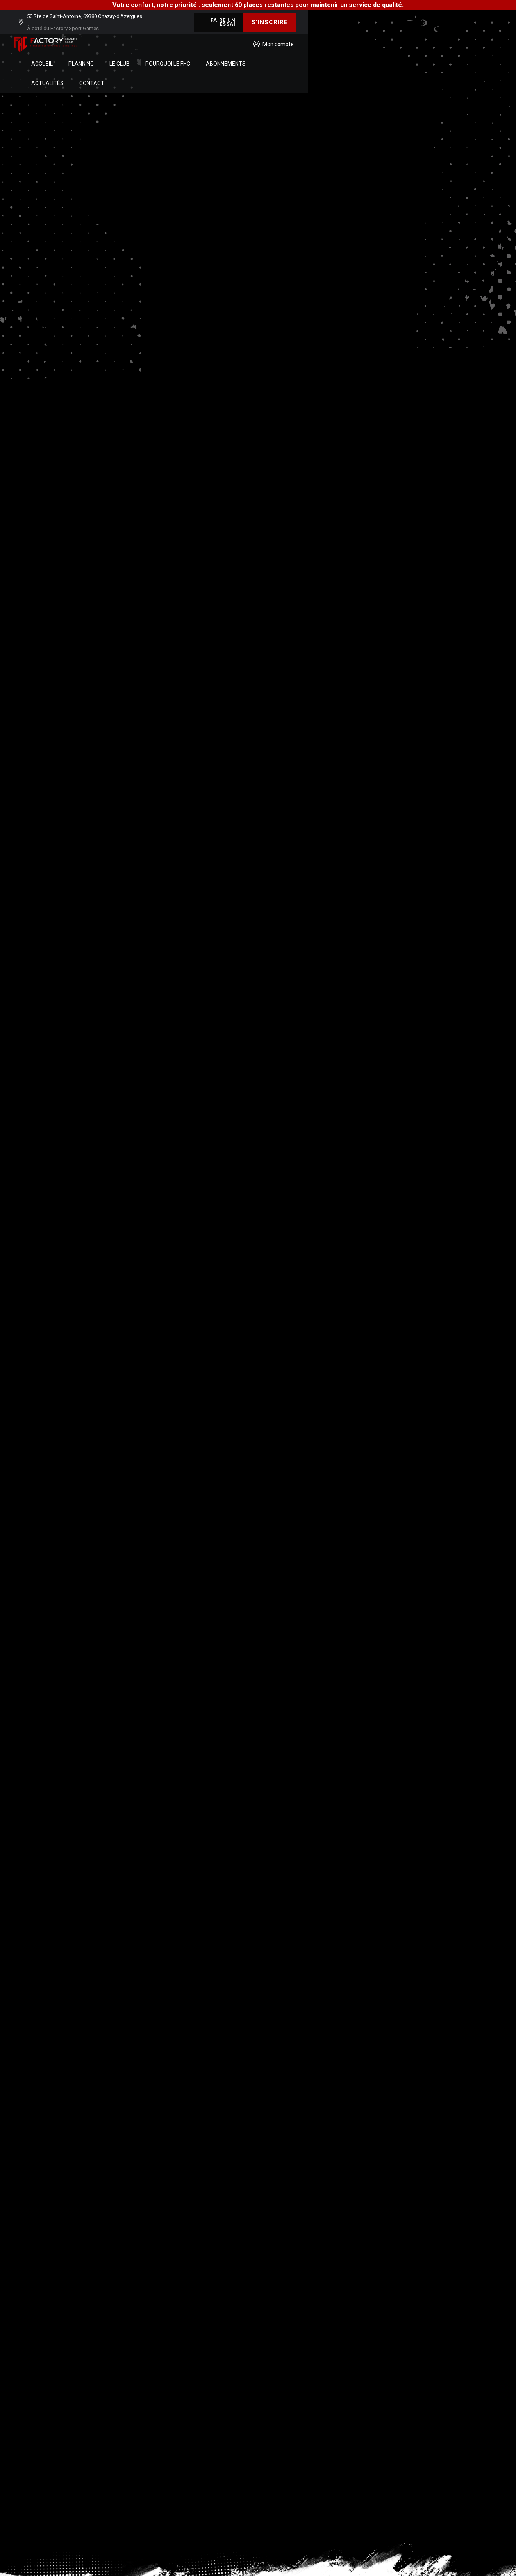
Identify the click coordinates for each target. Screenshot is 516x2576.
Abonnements (328, 39)
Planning (183, 39)
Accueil (144, 39)
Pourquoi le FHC (270, 39)
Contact (424, 39)
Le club (222, 39)
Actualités (380, 39)
